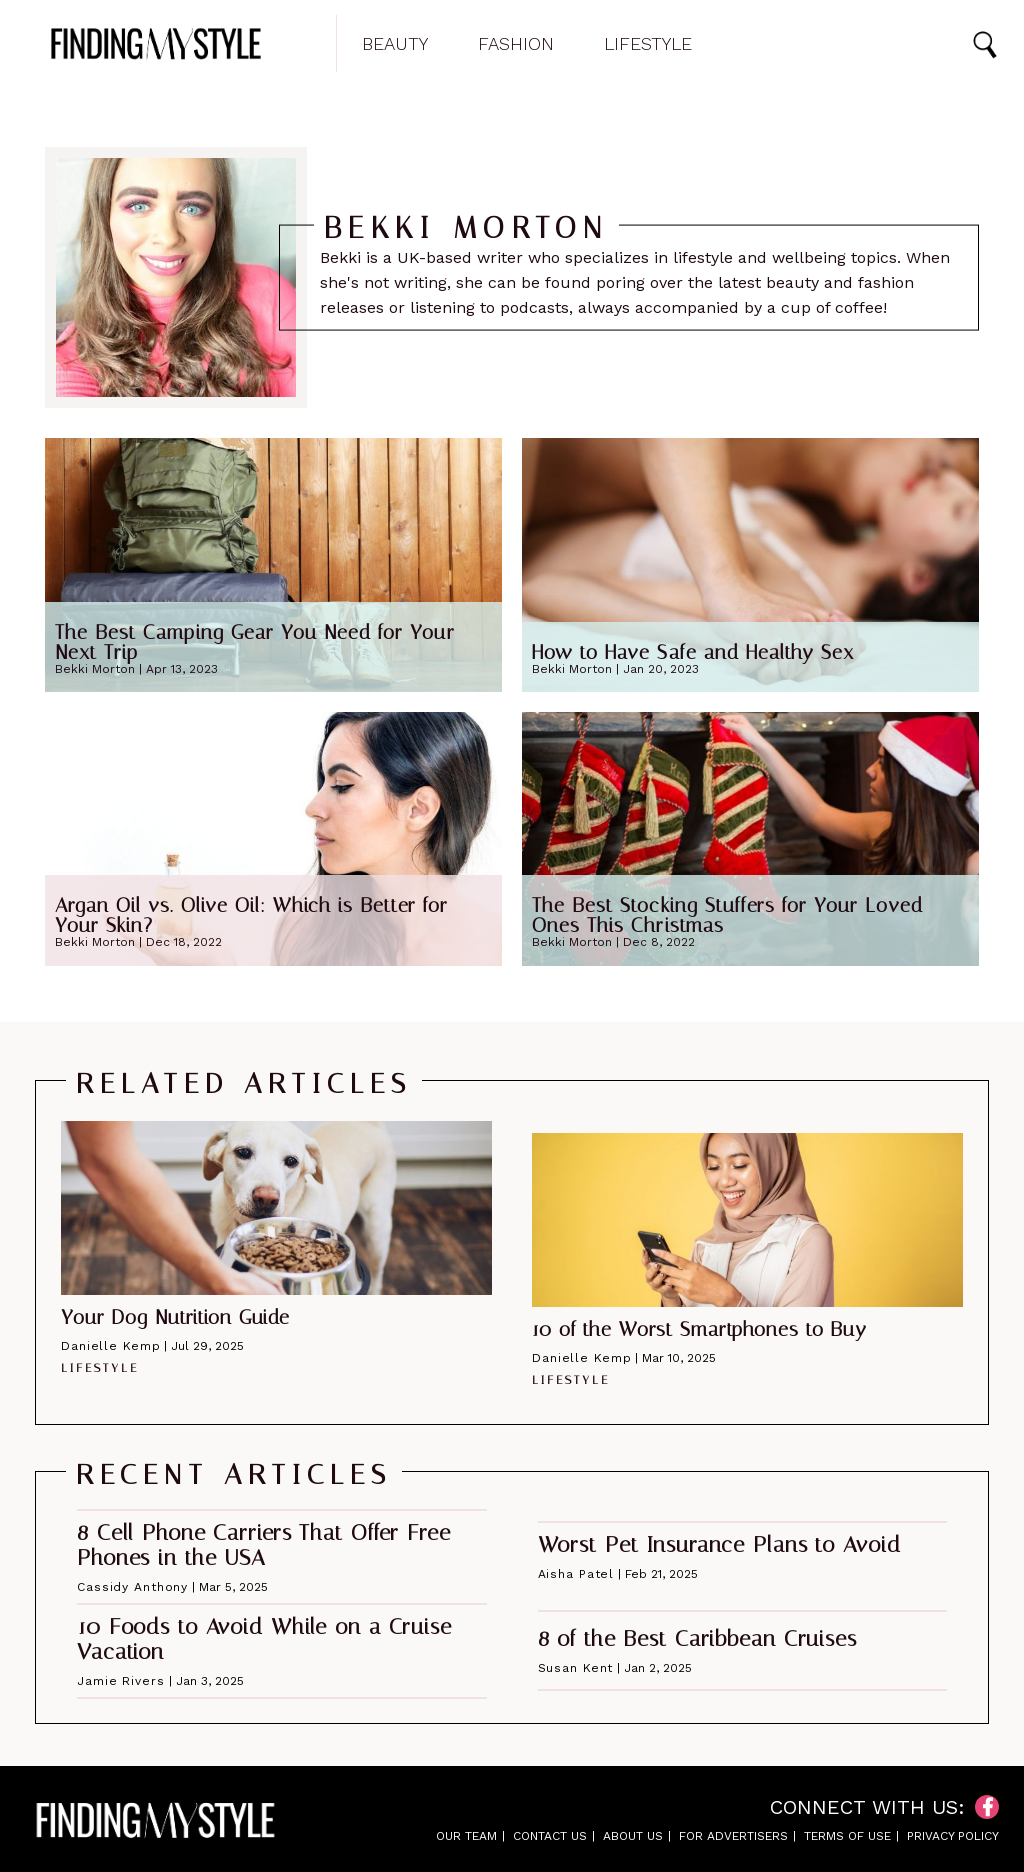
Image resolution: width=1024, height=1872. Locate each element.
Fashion (516, 44)
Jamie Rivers (121, 1681)
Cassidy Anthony (132, 1587)
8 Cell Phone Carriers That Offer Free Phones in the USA (264, 1545)
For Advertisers (733, 1836)
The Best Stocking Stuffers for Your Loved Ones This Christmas (727, 915)
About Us (633, 1836)
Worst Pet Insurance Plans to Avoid (719, 1545)
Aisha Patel (576, 1574)
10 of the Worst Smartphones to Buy (699, 1329)
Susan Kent (576, 1668)
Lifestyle (648, 44)
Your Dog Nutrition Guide (175, 1317)
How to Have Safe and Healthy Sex (693, 652)
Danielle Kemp (110, 1346)
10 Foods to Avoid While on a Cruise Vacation (264, 1639)
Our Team (466, 1836)
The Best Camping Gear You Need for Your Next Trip (255, 642)
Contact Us (550, 1836)
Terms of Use (847, 1836)
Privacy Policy (953, 1836)
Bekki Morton (95, 669)
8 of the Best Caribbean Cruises (697, 1639)
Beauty (395, 44)
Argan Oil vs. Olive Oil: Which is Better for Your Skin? (251, 915)
